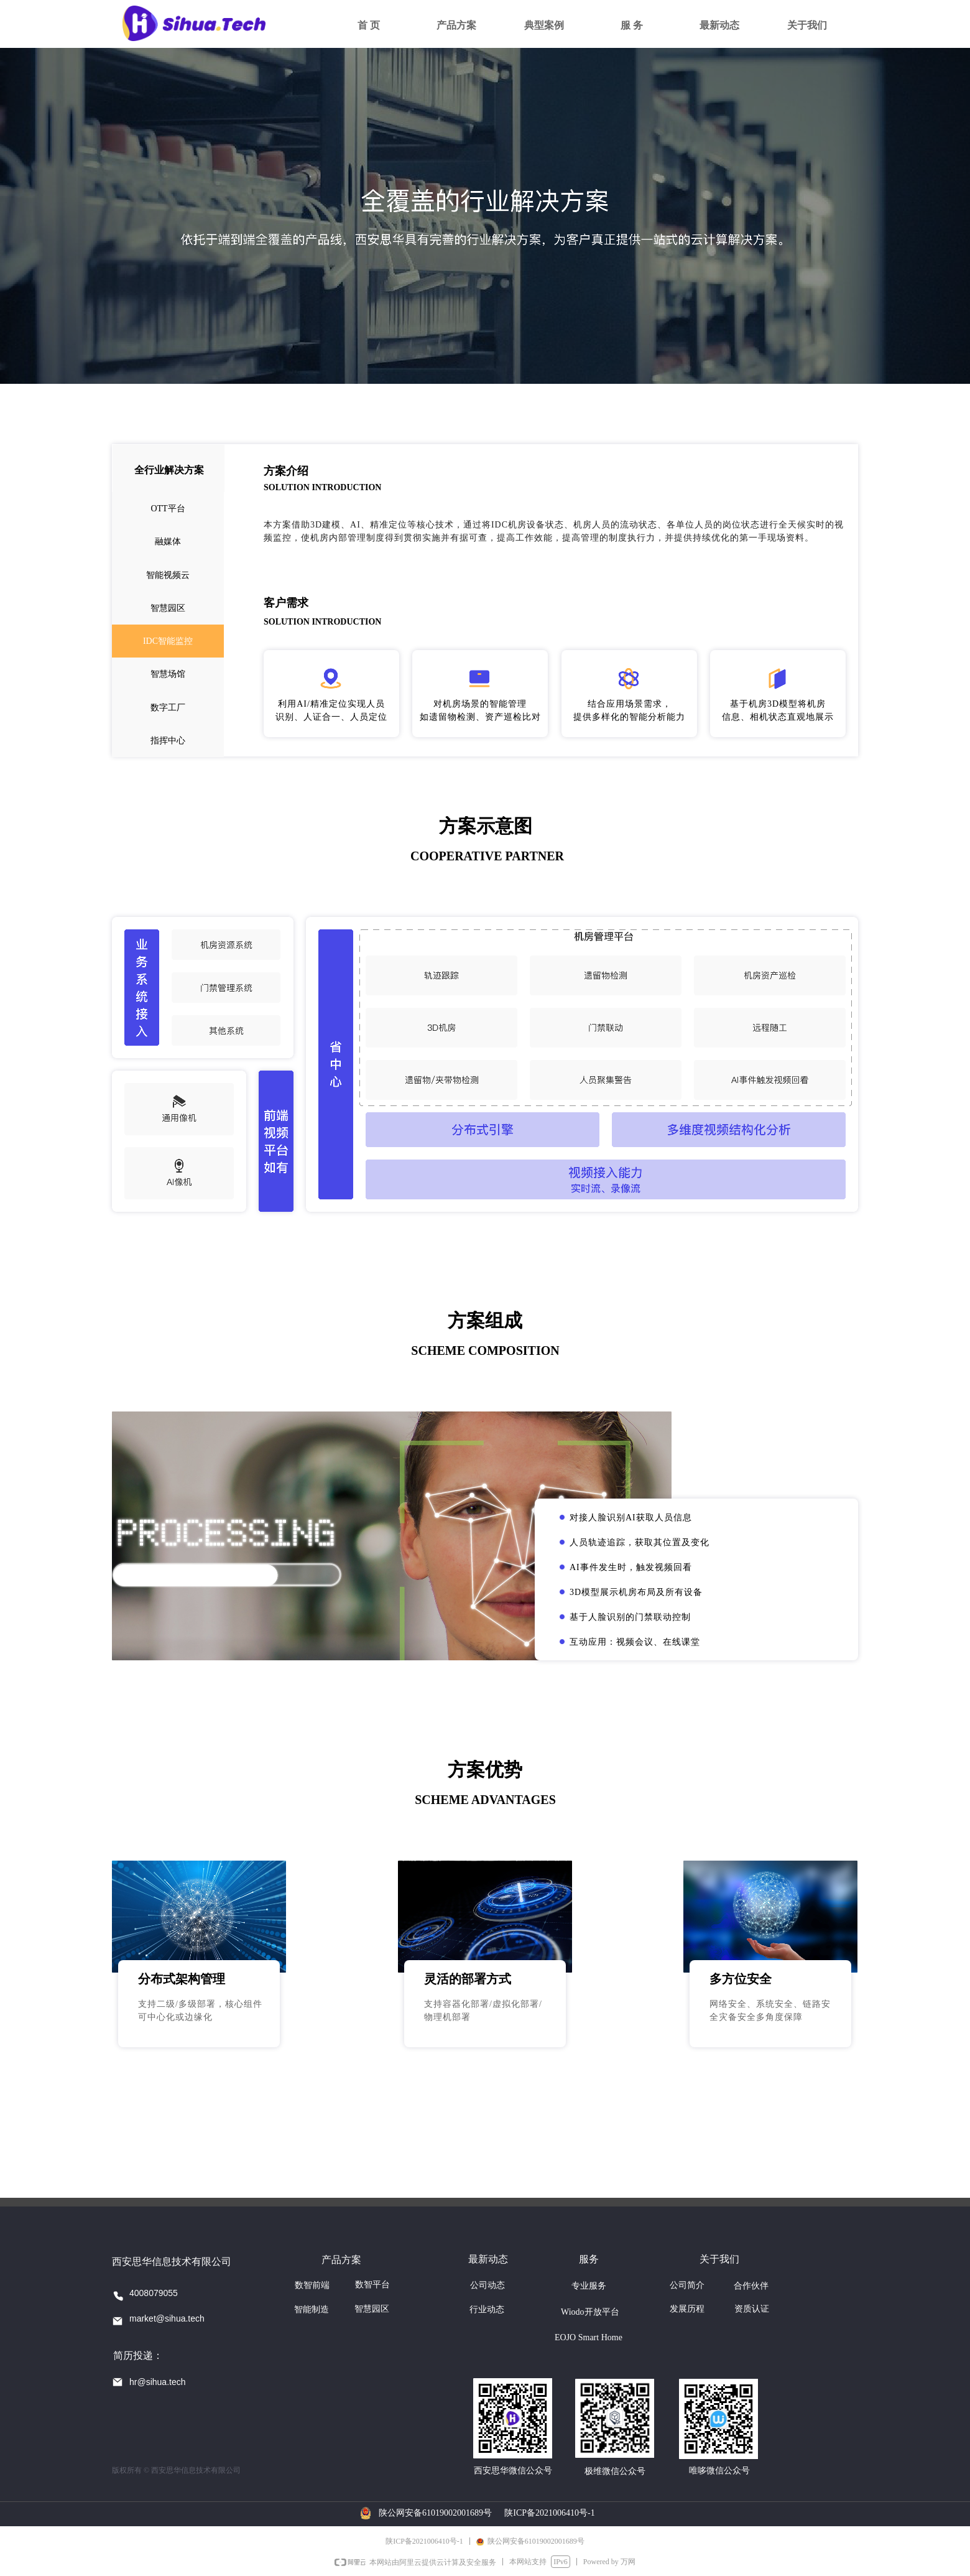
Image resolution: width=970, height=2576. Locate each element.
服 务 (632, 25)
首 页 (369, 25)
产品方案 (456, 25)
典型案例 (544, 25)
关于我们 (807, 25)
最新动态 (719, 25)
